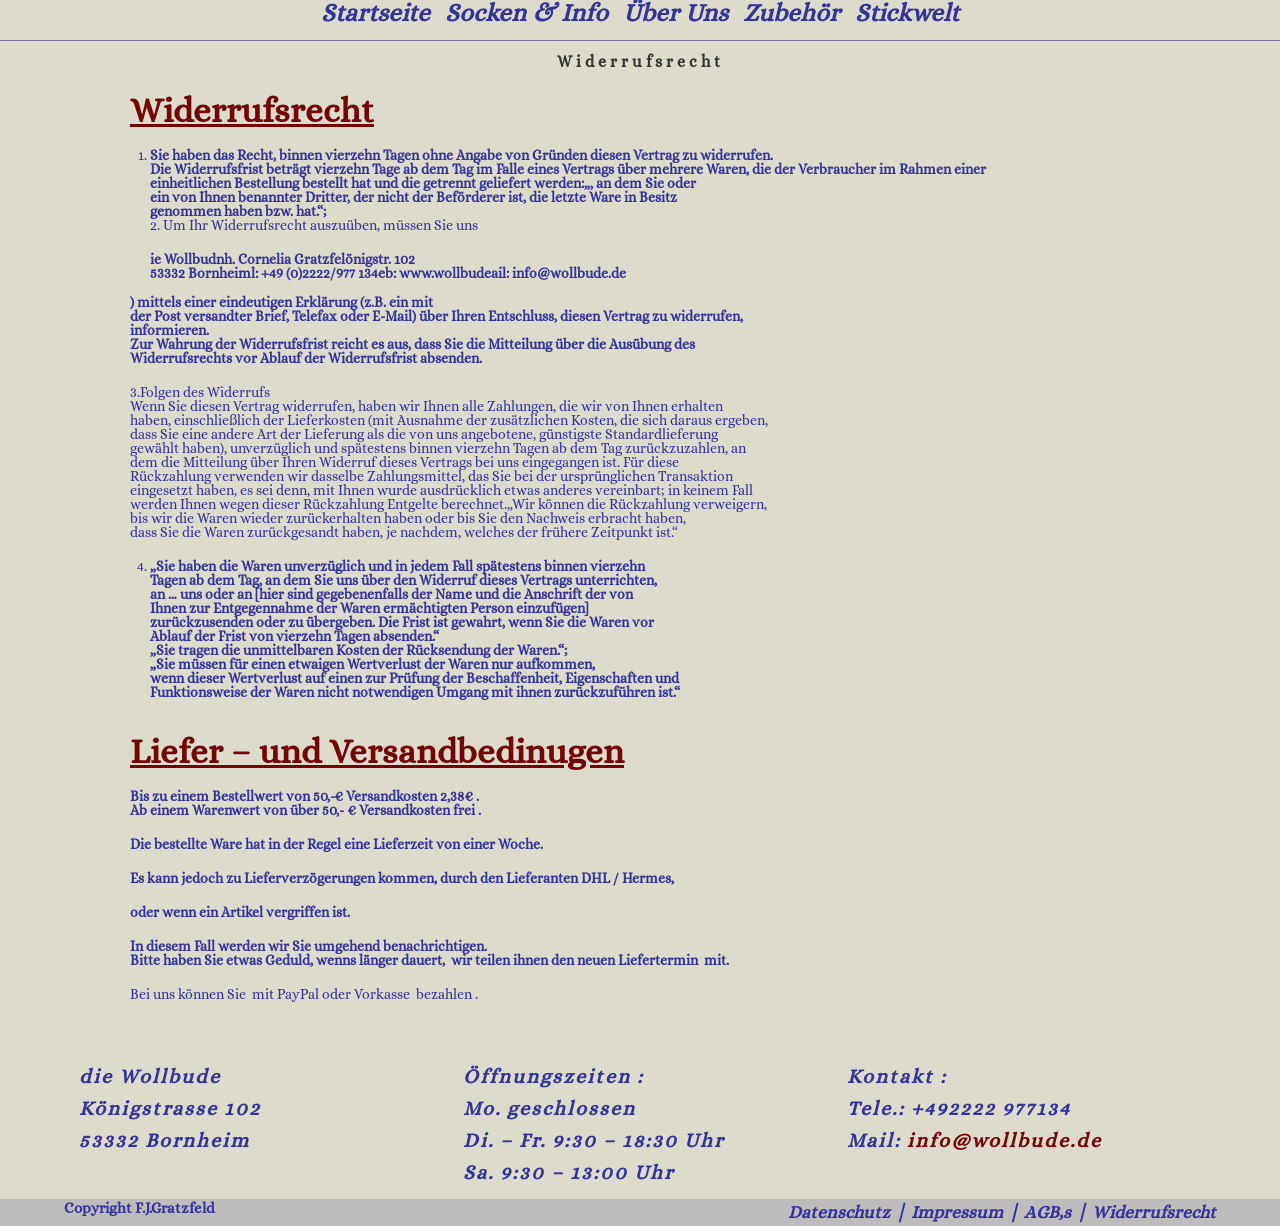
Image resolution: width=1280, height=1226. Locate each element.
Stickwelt (907, 12)
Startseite (375, 12)
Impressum (931, 1211)
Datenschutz (801, 1211)
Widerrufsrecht (1147, 1211)
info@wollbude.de (1004, 1140)
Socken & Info (526, 12)
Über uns (675, 12)
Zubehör (791, 12)
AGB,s (1030, 1211)
